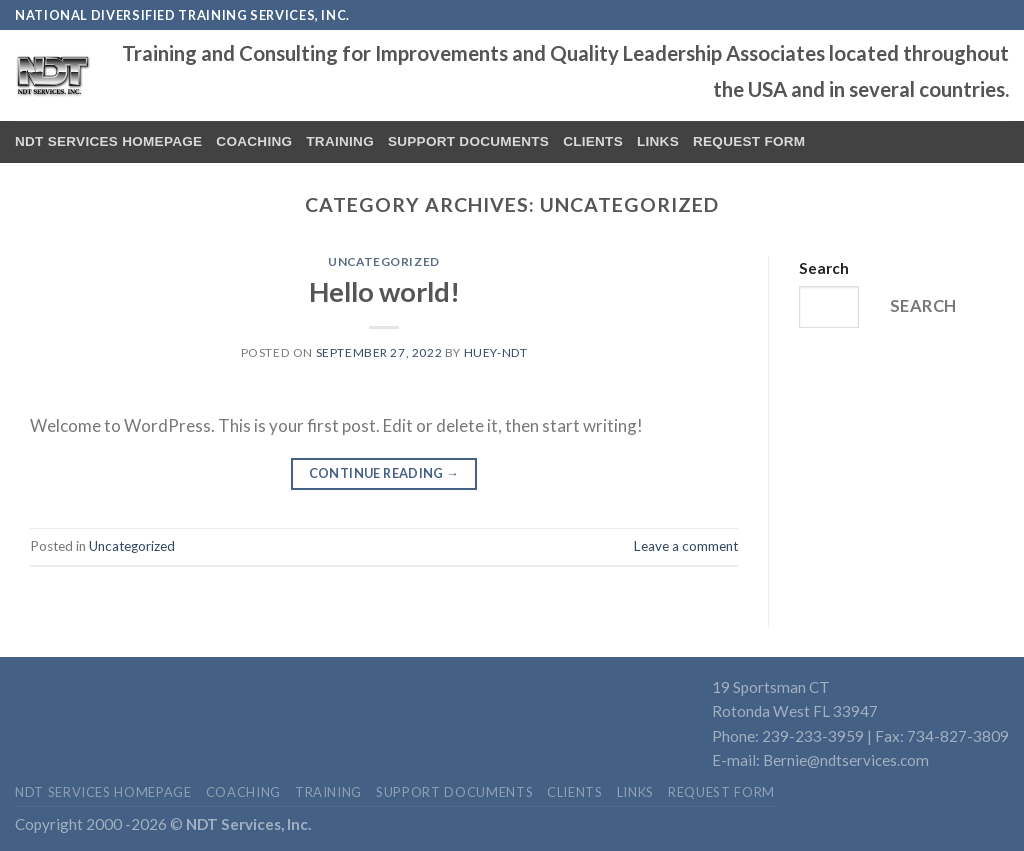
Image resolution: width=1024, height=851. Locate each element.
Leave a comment (686, 546)
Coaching (254, 141)
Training (340, 141)
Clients (593, 141)
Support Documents (468, 141)
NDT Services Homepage (108, 141)
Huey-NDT (496, 352)
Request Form (749, 141)
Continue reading (384, 473)
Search (824, 268)
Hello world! (384, 291)
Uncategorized (384, 261)
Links (658, 141)
